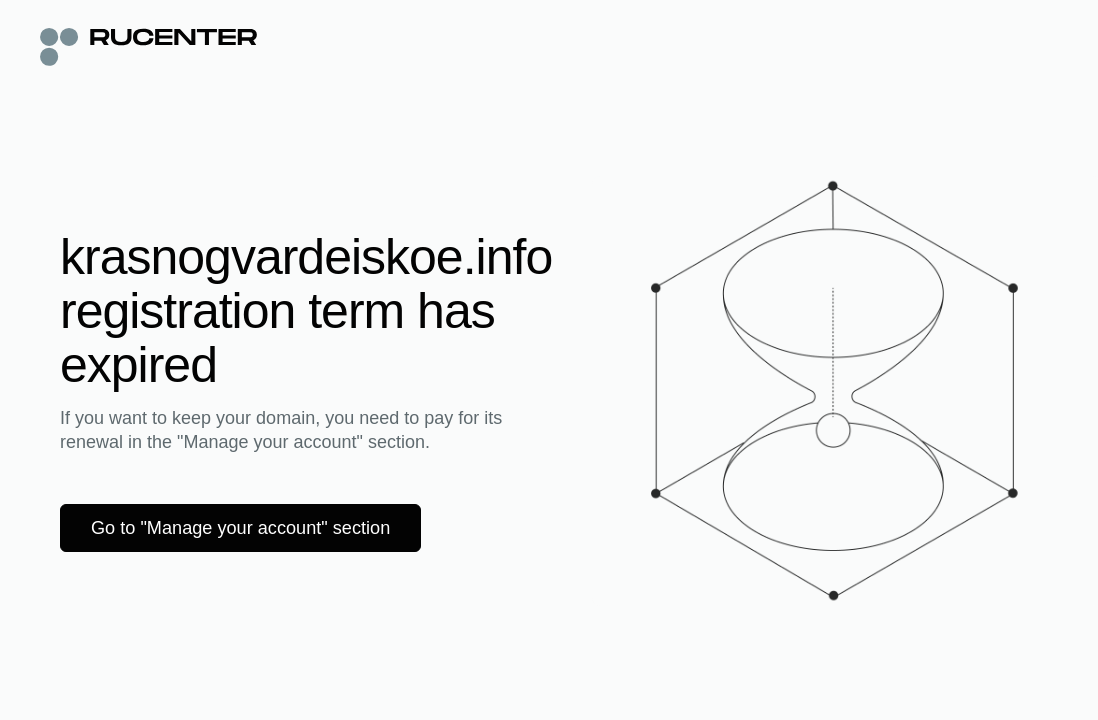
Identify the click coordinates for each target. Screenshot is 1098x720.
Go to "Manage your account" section (256, 528)
